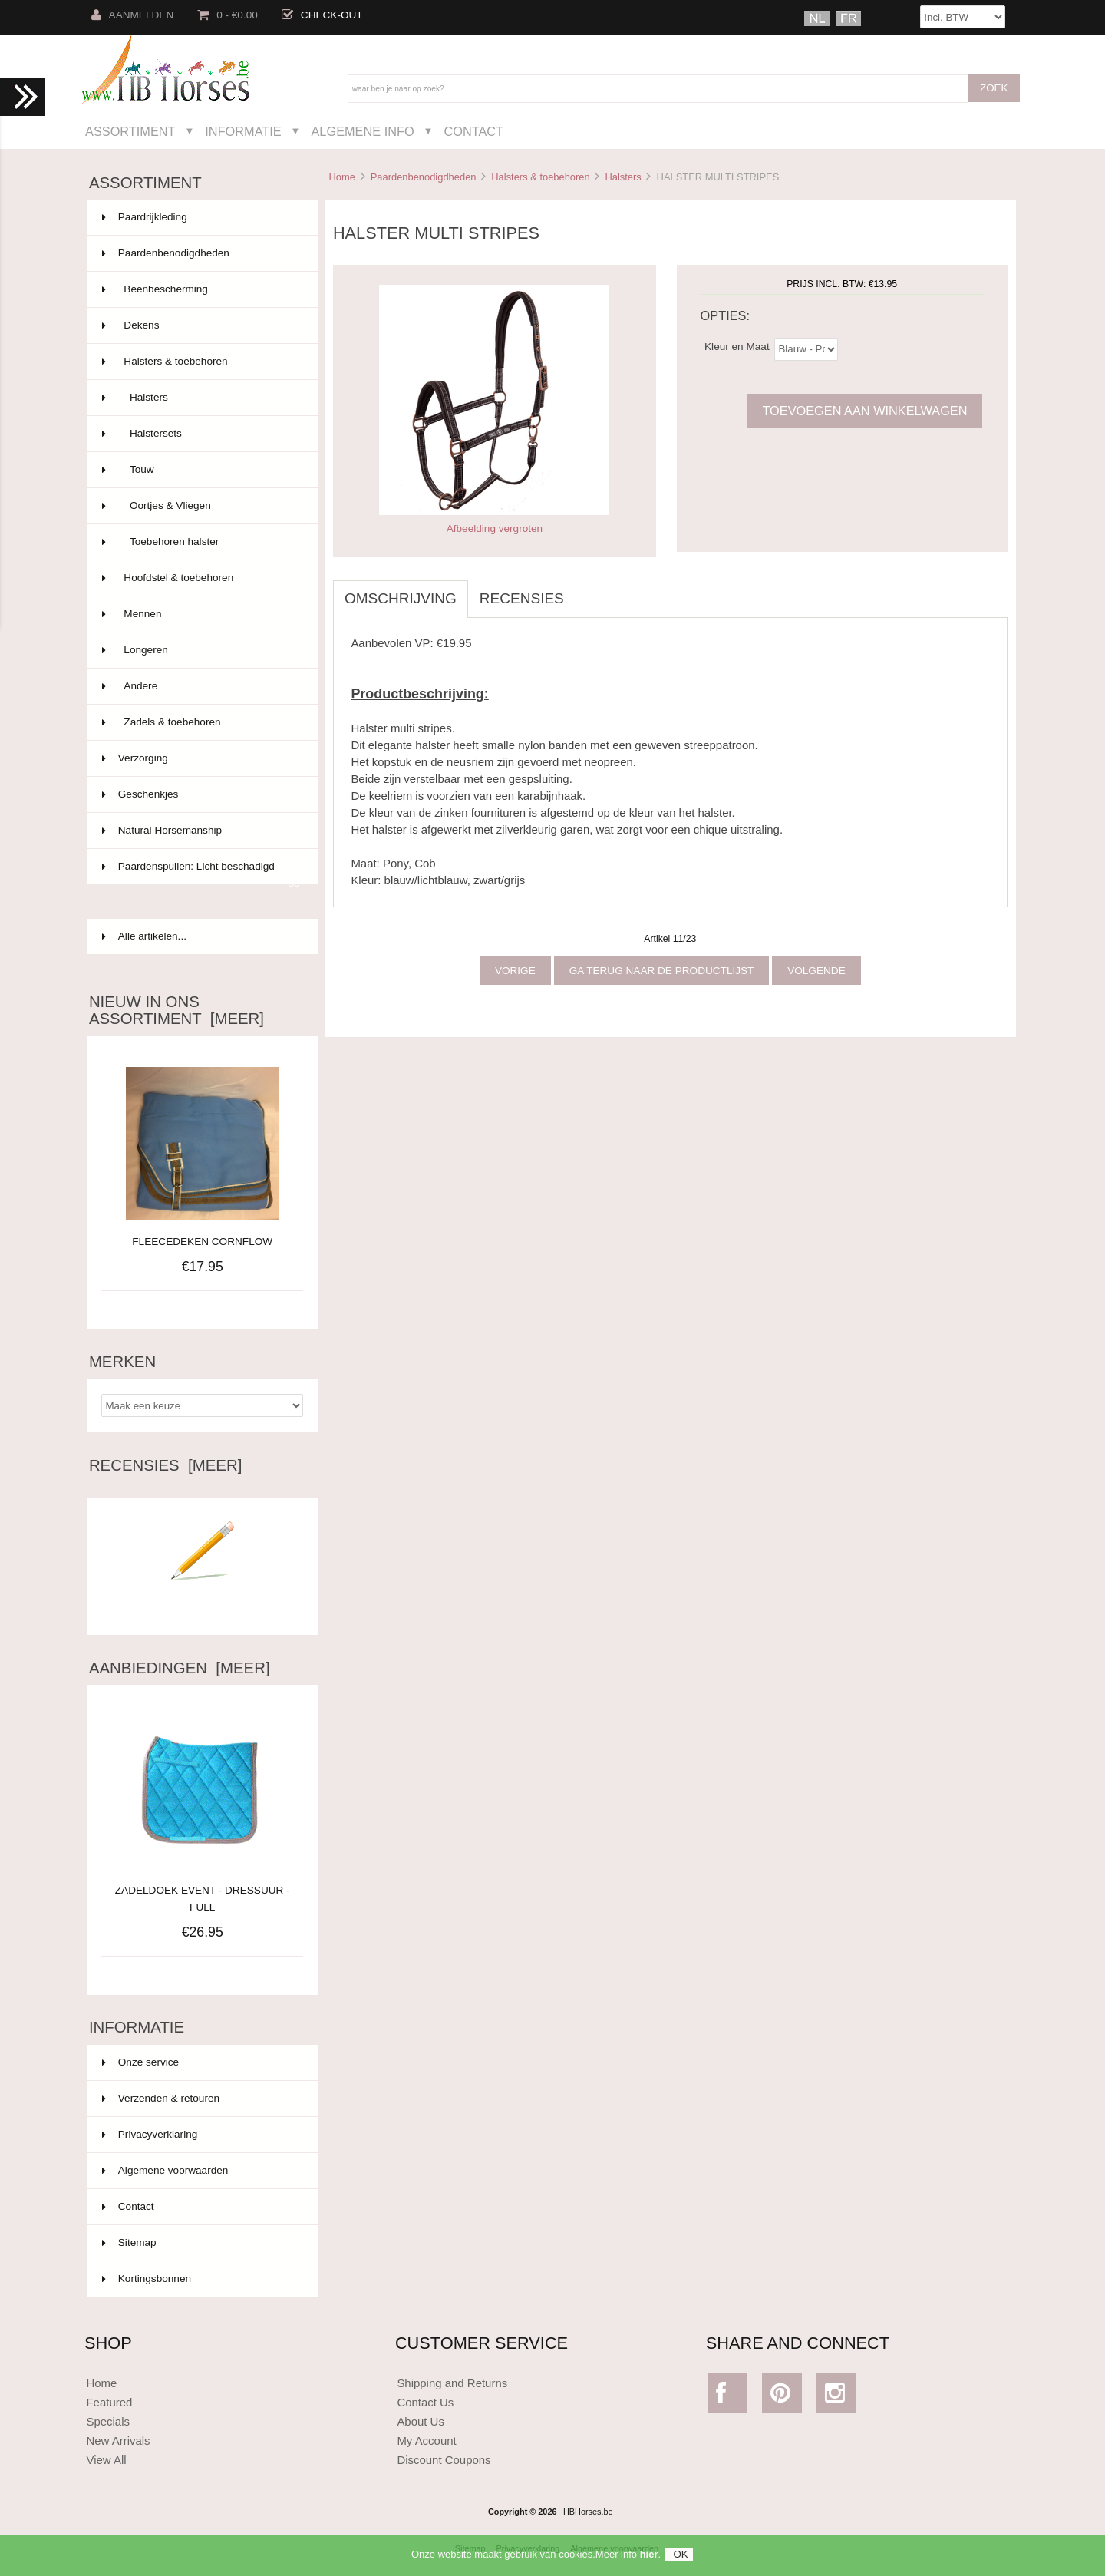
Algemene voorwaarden (165, 2170)
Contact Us (425, 2402)
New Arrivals (118, 2440)
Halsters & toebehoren (540, 177)
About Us (420, 2421)
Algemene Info (362, 131)
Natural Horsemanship (201, 830)
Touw (201, 469)
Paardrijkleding (201, 217)
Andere (201, 686)
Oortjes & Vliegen (201, 505)
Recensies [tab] (522, 598)
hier (649, 2557)
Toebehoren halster (201, 541)
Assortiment (130, 131)
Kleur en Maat (737, 346)
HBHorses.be (588, 2511)
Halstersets (201, 433)
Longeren (201, 650)
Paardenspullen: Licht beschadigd (201, 872)
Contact (473, 131)
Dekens (201, 325)
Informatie (243, 131)
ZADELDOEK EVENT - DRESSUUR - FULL (202, 1890)
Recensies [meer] (165, 1465)
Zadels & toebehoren (201, 722)
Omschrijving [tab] (401, 598)
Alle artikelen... (144, 936)
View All (106, 2459)
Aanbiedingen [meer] (179, 1668)
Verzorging (201, 758)
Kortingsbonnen (146, 2278)
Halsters (623, 177)
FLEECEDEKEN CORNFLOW (202, 1241)
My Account (426, 2440)
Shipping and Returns (452, 2382)
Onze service (140, 2062)
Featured (109, 2402)
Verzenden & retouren (160, 2098)
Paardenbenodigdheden (424, 177)
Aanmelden (132, 15)
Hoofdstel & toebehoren (201, 578)
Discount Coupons (443, 2459)
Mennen (201, 614)
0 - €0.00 (227, 15)
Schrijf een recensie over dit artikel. (202, 1602)
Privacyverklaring (150, 2134)
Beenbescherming (201, 289)
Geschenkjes (201, 794)
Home (341, 177)
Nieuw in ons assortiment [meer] (176, 1010)
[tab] (587, 590)
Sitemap (129, 2242)
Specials (108, 2421)
